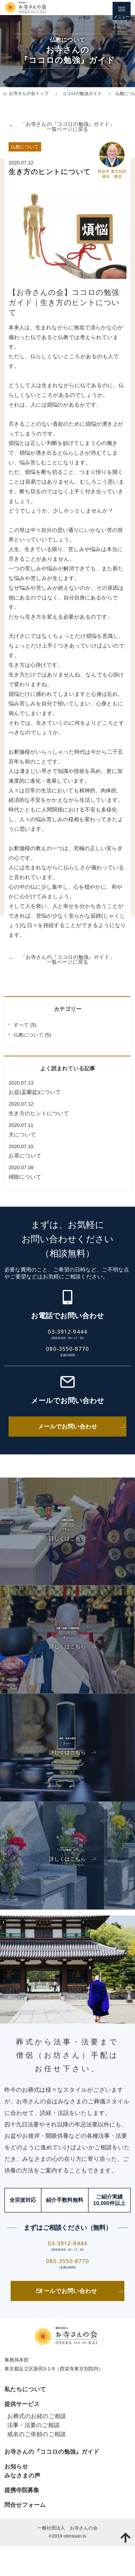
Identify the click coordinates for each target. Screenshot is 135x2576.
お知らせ (16, 2466)
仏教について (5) (32, 1035)
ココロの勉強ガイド (82, 93)
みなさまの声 (22, 2475)
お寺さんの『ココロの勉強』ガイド (51, 2452)
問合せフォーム (25, 2505)
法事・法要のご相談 (33, 2425)
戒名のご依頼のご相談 (36, 2434)
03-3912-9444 (67, 1331)
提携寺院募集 (21, 2490)
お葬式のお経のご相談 (36, 2416)
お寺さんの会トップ (29, 93)
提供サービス (22, 2404)
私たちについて (25, 2389)
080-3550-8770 (67, 1348)
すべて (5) (25, 1025)
